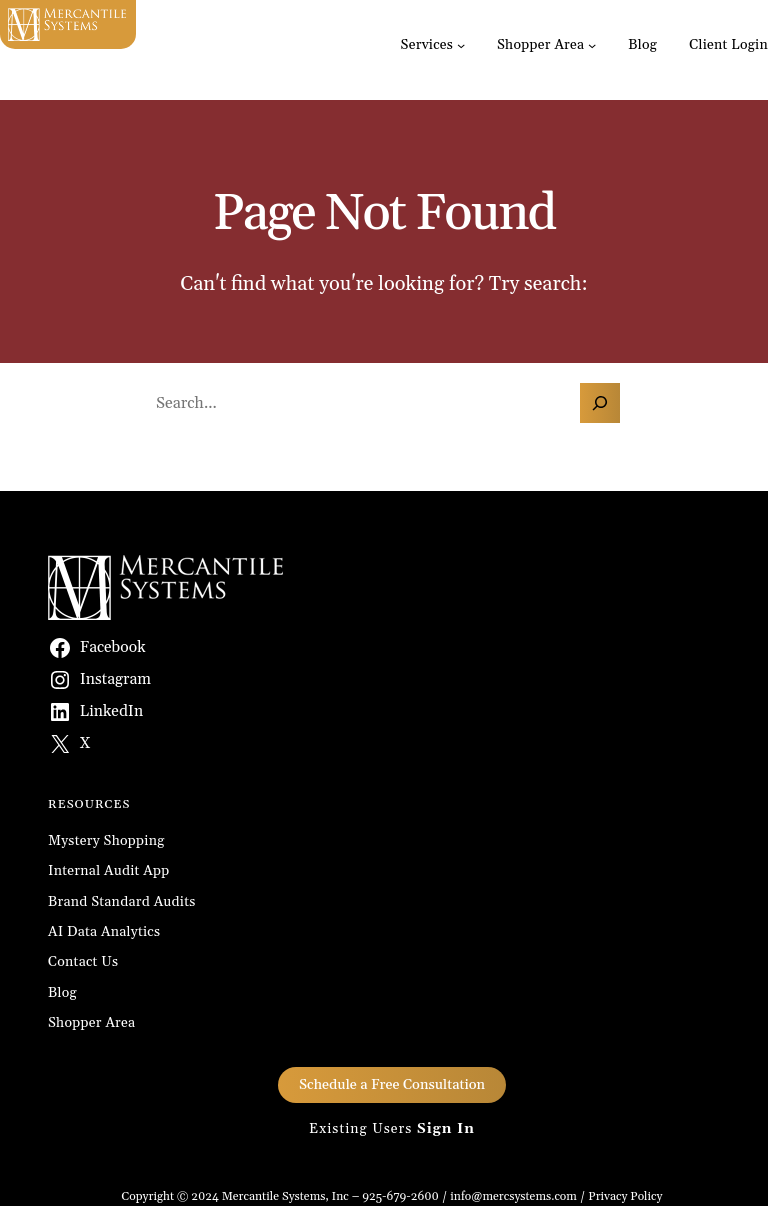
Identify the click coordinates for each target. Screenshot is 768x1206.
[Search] (600, 403)
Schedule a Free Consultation (392, 1085)
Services (427, 45)
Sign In (446, 1129)
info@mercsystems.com (513, 1196)
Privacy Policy (625, 1196)
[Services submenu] (461, 45)
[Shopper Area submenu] (592, 45)
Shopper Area (540, 45)
